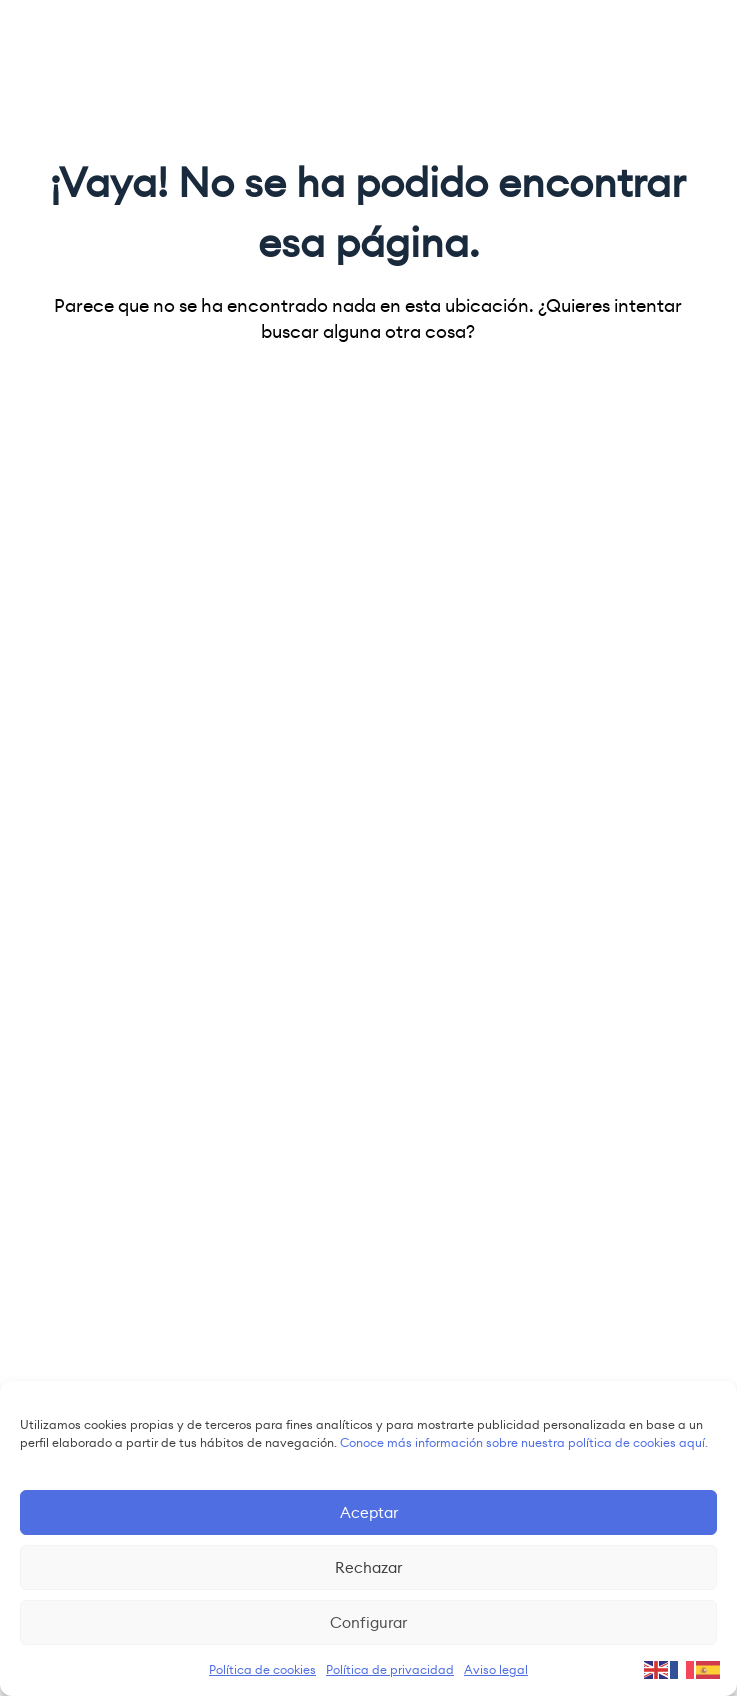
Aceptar (369, 1512)
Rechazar (368, 1567)
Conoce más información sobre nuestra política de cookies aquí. (524, 1442)
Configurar (368, 1622)
